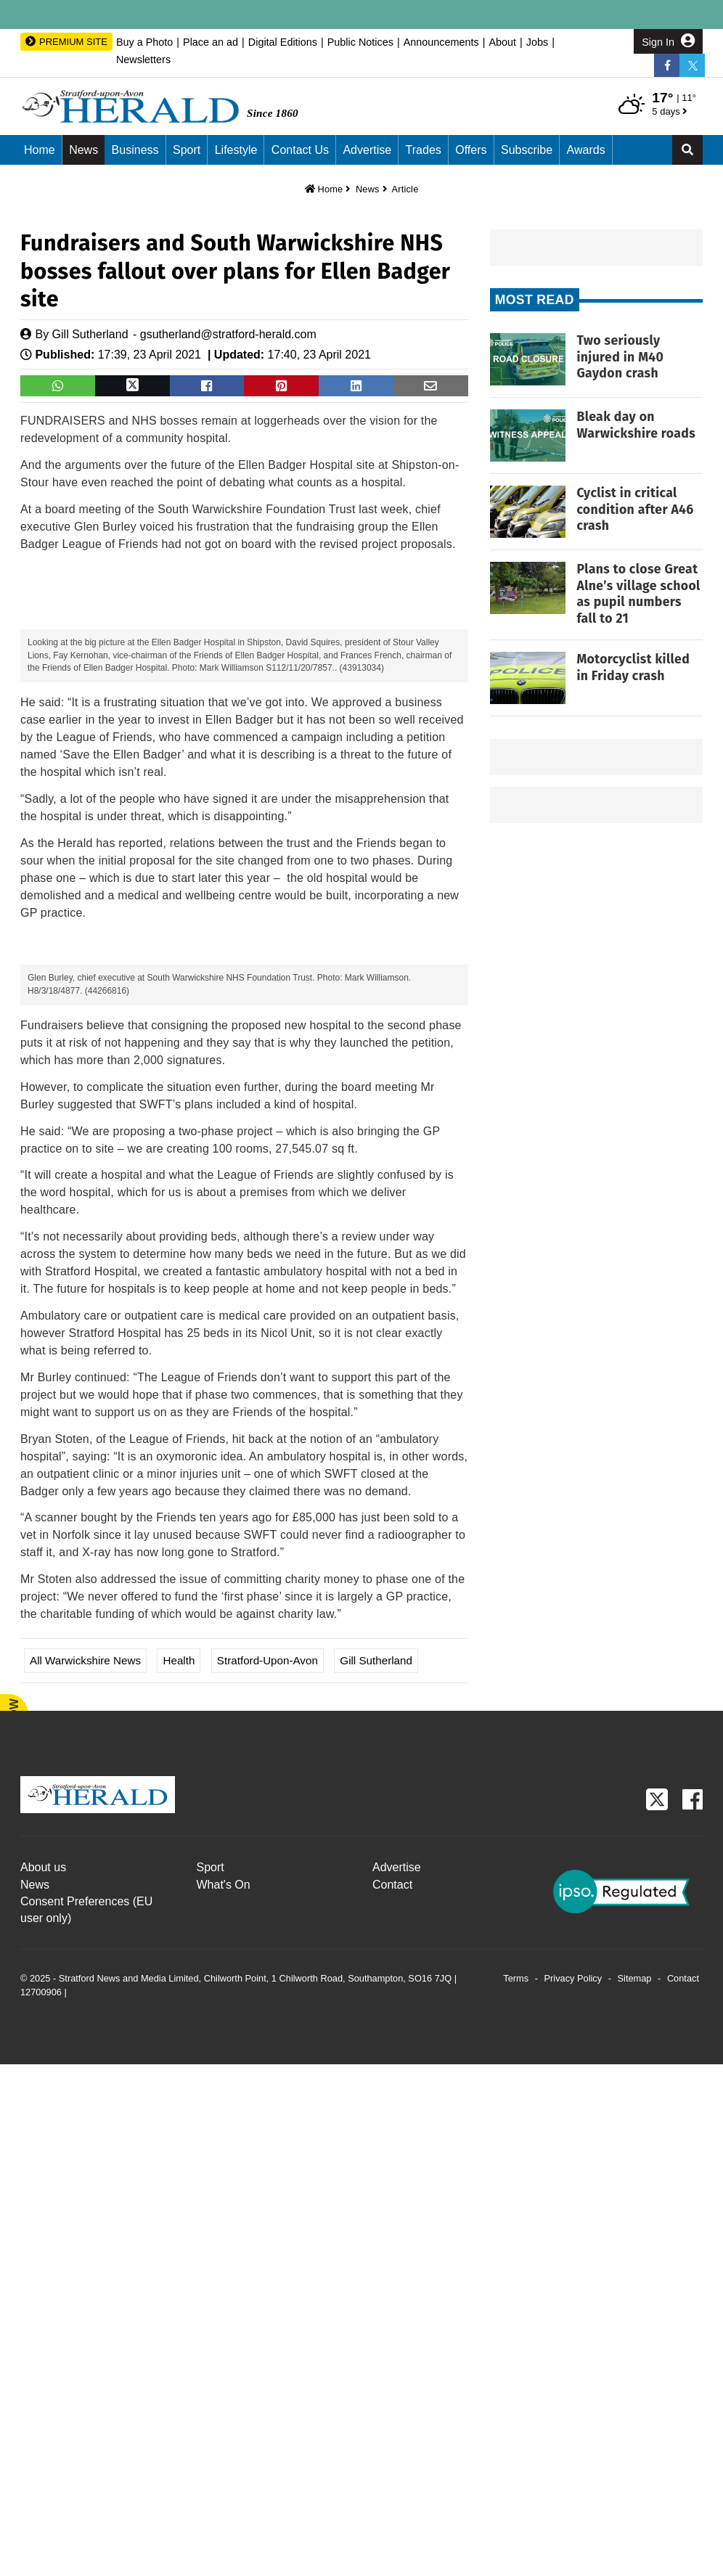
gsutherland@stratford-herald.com (228, 334)
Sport (186, 150)
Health (179, 2172)
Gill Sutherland (90, 334)
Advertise (367, 150)
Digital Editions (282, 42)
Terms (515, 2490)
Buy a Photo (144, 42)
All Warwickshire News (85, 2172)
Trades (423, 150)
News (83, 150)
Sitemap (635, 2490)
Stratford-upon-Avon (267, 2172)
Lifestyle (236, 150)
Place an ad (210, 42)
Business (135, 150)
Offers (470, 150)
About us (43, 2379)
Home (39, 150)
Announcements (441, 42)
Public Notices (360, 42)
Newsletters (143, 59)
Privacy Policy (573, 2490)
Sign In (668, 40)
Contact (392, 2395)
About (502, 42)
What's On (223, 2395)
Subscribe (526, 150)
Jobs (537, 42)
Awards (586, 150)
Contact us (300, 150)
